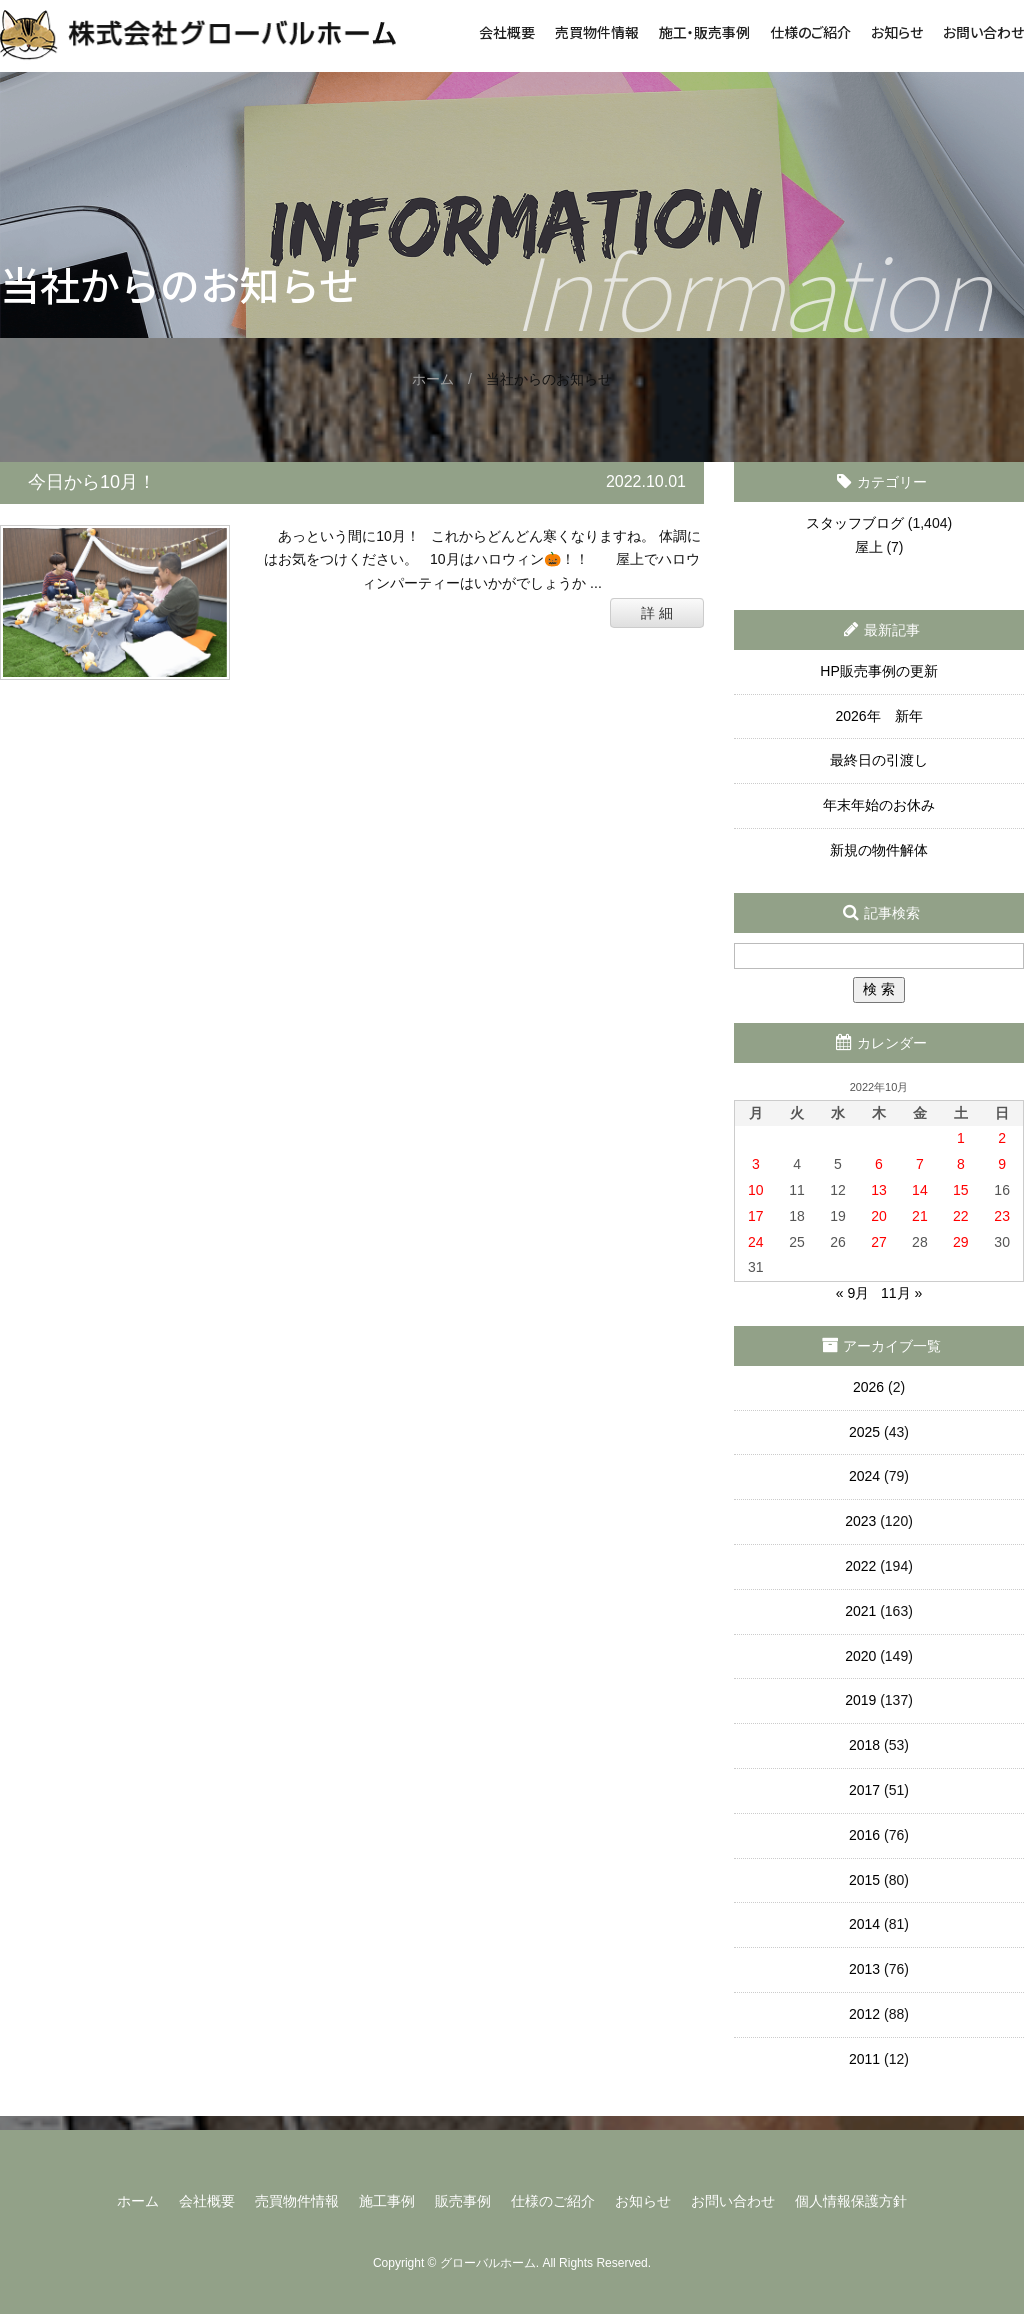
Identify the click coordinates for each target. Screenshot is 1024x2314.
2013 (864, 1969)
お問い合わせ (983, 32)
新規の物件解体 (879, 850)
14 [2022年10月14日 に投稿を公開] (920, 1190)
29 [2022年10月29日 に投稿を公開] (961, 1242)
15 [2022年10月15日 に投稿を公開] (961, 1190)
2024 (864, 1476)
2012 (864, 2014)
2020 (860, 1656)
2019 (860, 1700)
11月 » (901, 1293)
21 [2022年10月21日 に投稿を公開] (920, 1216)
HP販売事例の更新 (878, 671)
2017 (864, 1790)
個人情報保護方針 (851, 2201)
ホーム (138, 2201)
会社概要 (507, 32)
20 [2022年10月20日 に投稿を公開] (879, 1216)
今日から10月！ (92, 482)
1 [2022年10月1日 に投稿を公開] (961, 1138)
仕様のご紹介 (810, 32)
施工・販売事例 (704, 32)
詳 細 (657, 613)
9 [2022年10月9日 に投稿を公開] (1002, 1164)
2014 (864, 1924)
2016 (864, 1835)
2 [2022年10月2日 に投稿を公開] (1002, 1138)
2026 (868, 1387)
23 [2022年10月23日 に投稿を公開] (1002, 1216)
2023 (860, 1521)
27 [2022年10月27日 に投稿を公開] (879, 1242)
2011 (864, 2059)
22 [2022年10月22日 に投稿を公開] (961, 1216)
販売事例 (463, 2201)
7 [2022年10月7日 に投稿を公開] (920, 1164)
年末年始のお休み (879, 805)
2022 (860, 1566)
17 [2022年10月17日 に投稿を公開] (756, 1216)
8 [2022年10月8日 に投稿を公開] (961, 1164)
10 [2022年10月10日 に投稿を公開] (756, 1190)
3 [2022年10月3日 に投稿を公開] (756, 1164)
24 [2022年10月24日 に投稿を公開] (756, 1242)
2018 (864, 1745)
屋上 (869, 547)
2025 (864, 1432)
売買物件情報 (597, 32)
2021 (860, 1611)
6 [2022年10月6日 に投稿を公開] (879, 1164)
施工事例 (387, 2201)
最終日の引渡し (879, 760)
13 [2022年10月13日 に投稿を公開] (879, 1190)
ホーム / (449, 379)
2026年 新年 (878, 716)
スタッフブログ (855, 523)
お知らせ (897, 32)
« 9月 (852, 1293)
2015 (864, 1880)
